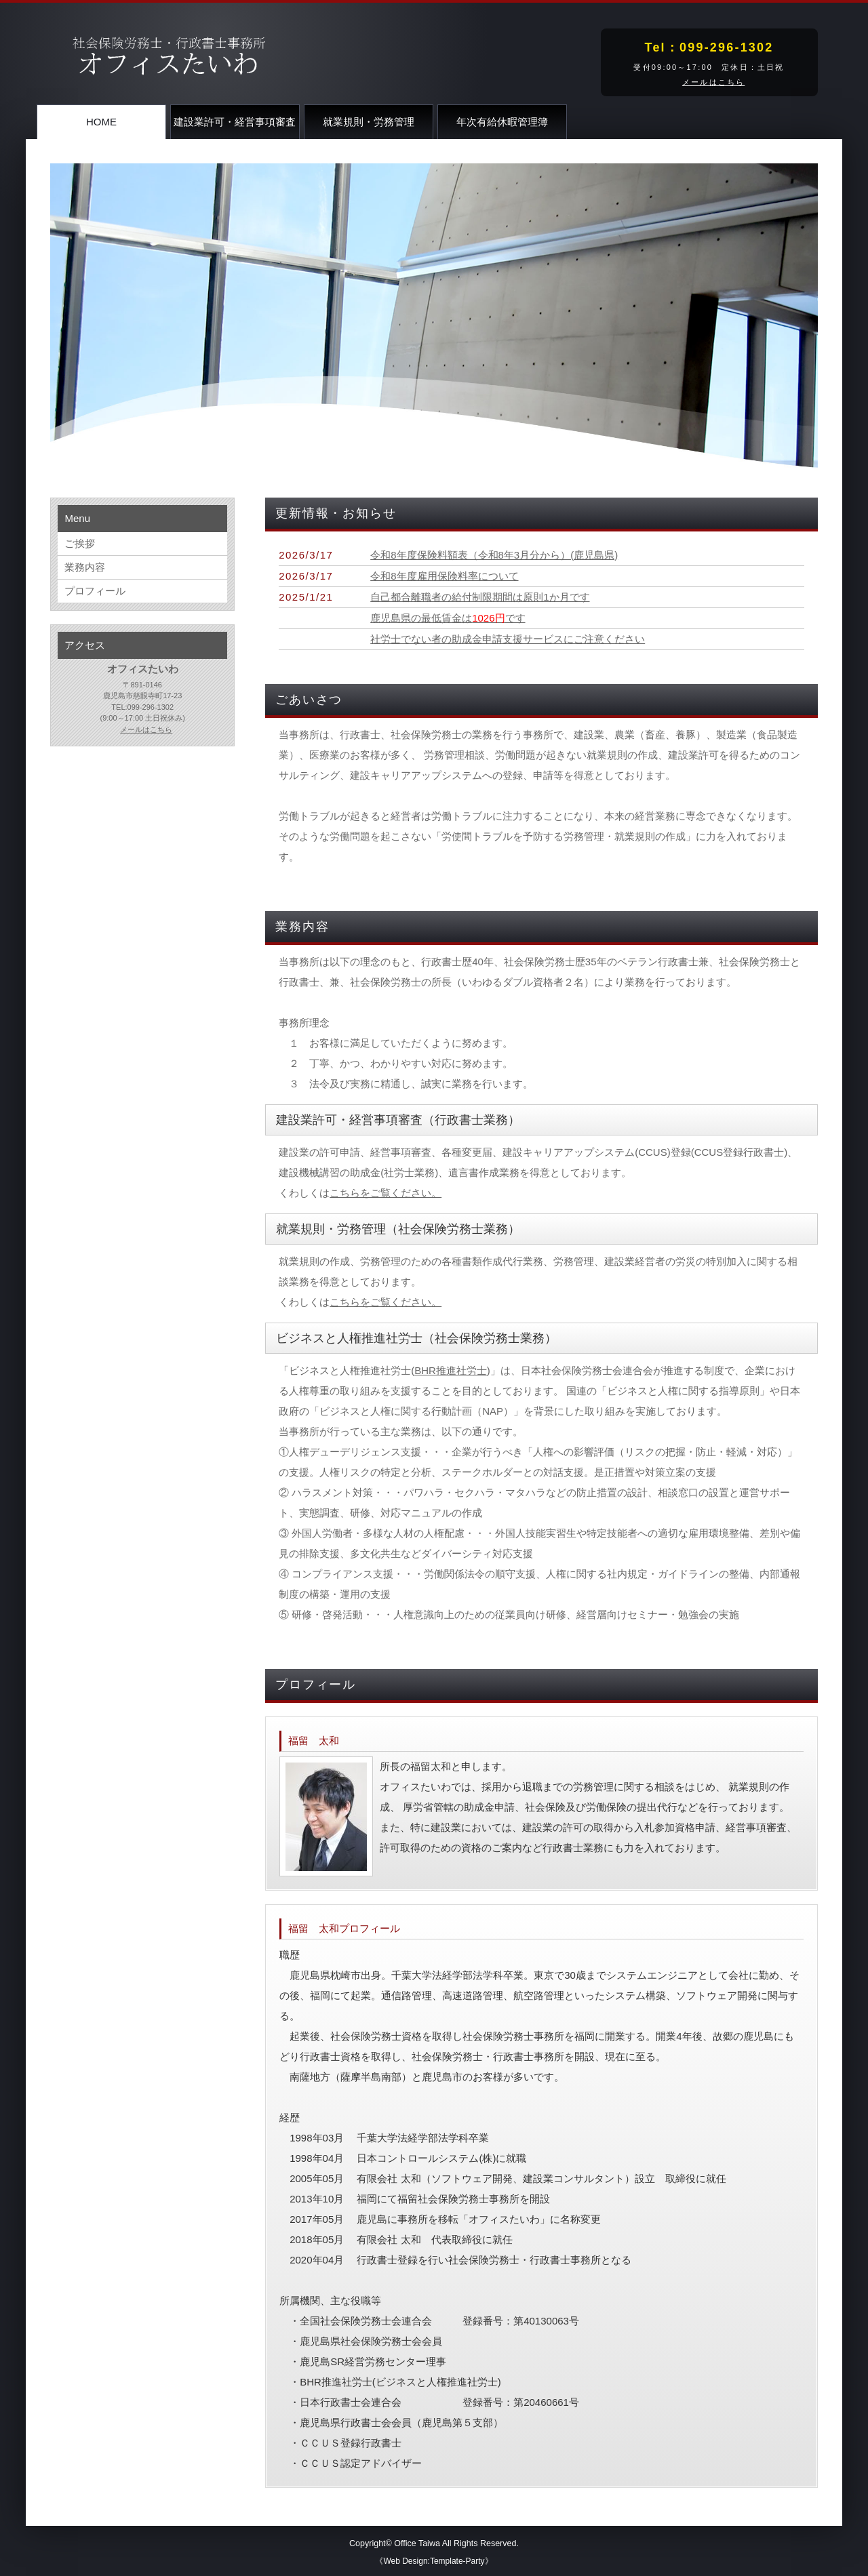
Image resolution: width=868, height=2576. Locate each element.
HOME (101, 121)
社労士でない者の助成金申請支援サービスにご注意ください (507, 639)
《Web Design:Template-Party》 (433, 2561)
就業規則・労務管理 (368, 121)
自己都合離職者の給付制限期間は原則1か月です (479, 597)
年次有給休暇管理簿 (502, 121)
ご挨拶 (79, 543)
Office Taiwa (417, 2543)
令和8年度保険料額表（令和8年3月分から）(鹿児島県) (494, 555)
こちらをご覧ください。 (385, 1193)
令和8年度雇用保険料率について (444, 576)
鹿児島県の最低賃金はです (447, 618)
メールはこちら (713, 82)
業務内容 (84, 567)
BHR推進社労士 (450, 1370)
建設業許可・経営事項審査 (235, 121)
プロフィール (94, 591)
